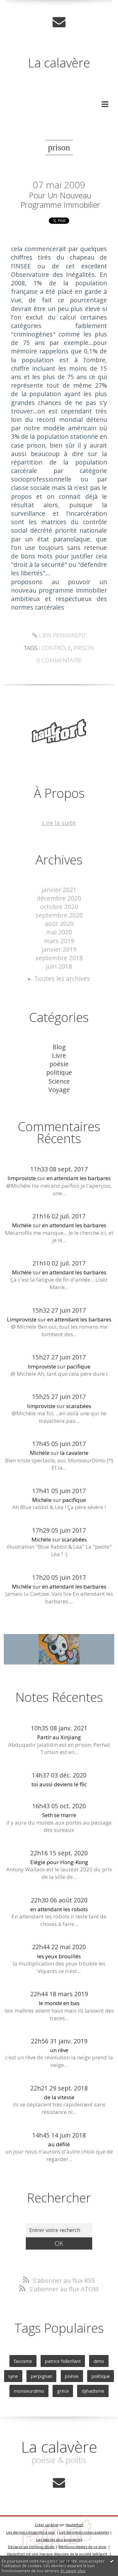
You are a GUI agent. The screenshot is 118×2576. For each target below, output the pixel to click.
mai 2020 (59, 932)
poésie (59, 1064)
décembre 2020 (59, 898)
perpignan (41, 2376)
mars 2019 (59, 941)
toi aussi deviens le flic (59, 1784)
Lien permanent (59, 635)
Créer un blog (46, 2524)
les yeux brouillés (59, 1956)
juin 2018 (59, 966)
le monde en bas (59, 2003)
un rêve (59, 2050)
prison (84, 648)
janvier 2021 (59, 889)
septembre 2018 (59, 958)
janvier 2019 (59, 949)
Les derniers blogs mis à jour (30, 2532)
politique (59, 1072)
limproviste (22, 1178)
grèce (63, 2391)
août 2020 (59, 923)
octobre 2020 (59, 906)
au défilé (59, 2144)
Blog (59, 1047)
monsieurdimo (29, 2391)
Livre (59, 1055)
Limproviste (22, 1319)
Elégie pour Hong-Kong (59, 1862)
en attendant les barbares (79, 1178)
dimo (98, 2361)
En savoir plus (73, 2570)
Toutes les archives (62, 978)
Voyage (59, 1089)
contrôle (56, 648)
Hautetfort (74, 2524)
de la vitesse (59, 2097)
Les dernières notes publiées (84, 2532)
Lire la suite (59, 823)
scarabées (78, 1406)
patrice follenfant (63, 2361)
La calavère (59, 62)
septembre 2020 (59, 915)
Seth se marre (59, 1815)
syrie (13, 2376)
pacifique (78, 1366)
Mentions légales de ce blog (82, 2546)
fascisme (23, 2361)
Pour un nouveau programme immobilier (60, 200)
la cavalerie (74, 1452)
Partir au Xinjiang (59, 1737)
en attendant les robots (59, 1909)
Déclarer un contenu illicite (31, 2546)
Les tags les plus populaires (59, 2539)
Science (59, 1081)
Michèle (21, 1225)
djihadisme (92, 2391)
